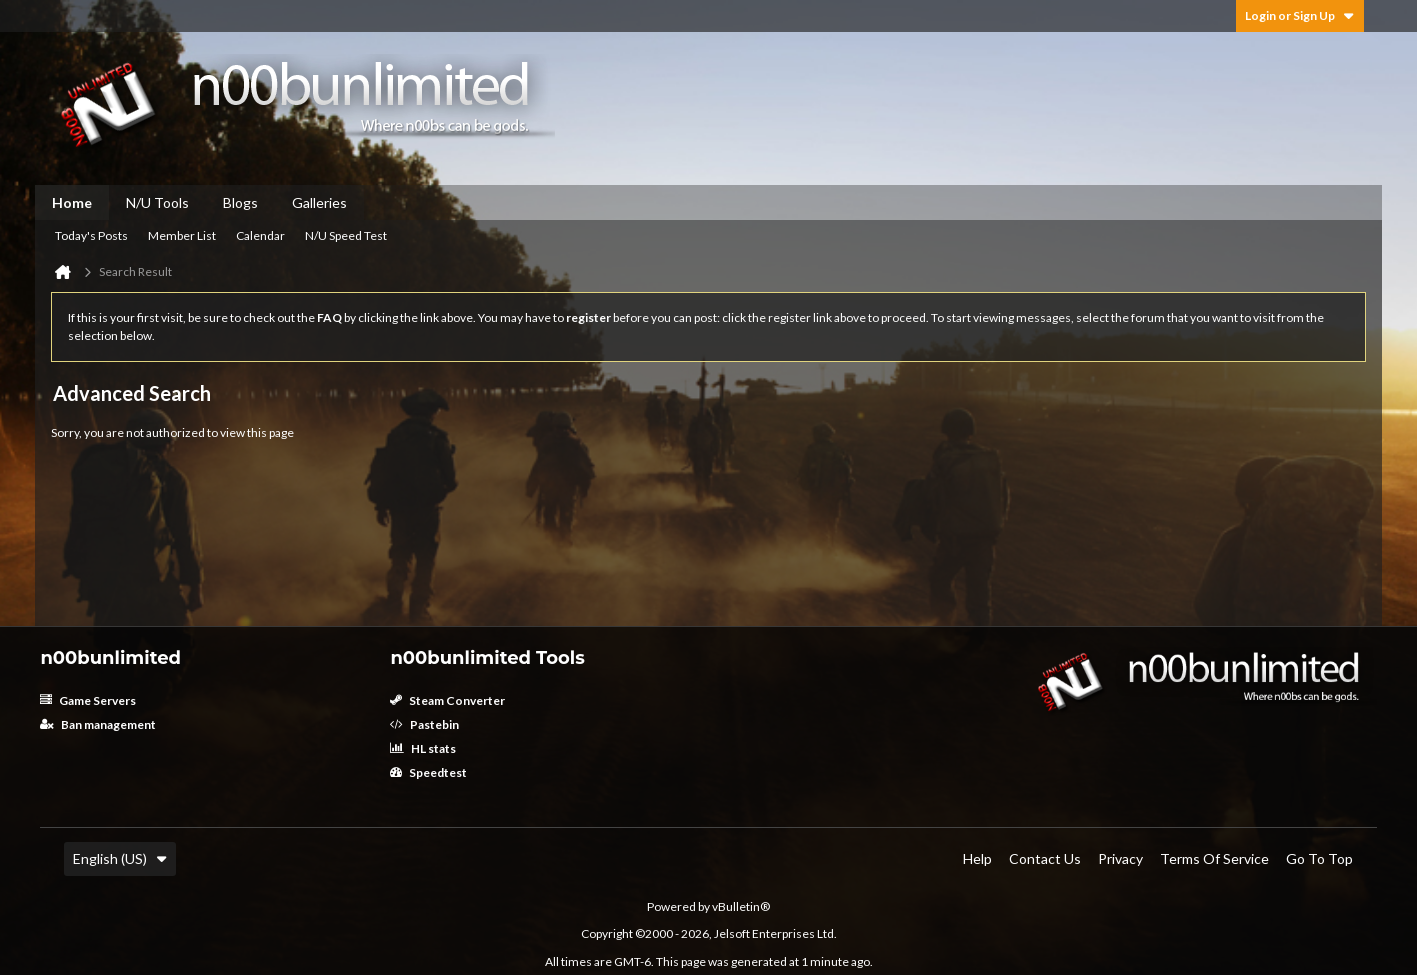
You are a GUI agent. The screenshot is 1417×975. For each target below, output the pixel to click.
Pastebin (424, 724)
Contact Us (1045, 858)
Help (977, 858)
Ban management (98, 724)
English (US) (120, 858)
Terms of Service (1214, 858)
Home (72, 202)
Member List (182, 235)
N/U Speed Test (346, 235)
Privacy (1120, 858)
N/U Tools (157, 202)
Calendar (260, 235)
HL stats (423, 748)
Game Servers (88, 700)
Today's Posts (91, 235)
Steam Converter (447, 700)
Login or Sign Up (1300, 15)
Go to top (1319, 858)
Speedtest (428, 772)
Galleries (319, 202)
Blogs (240, 202)
